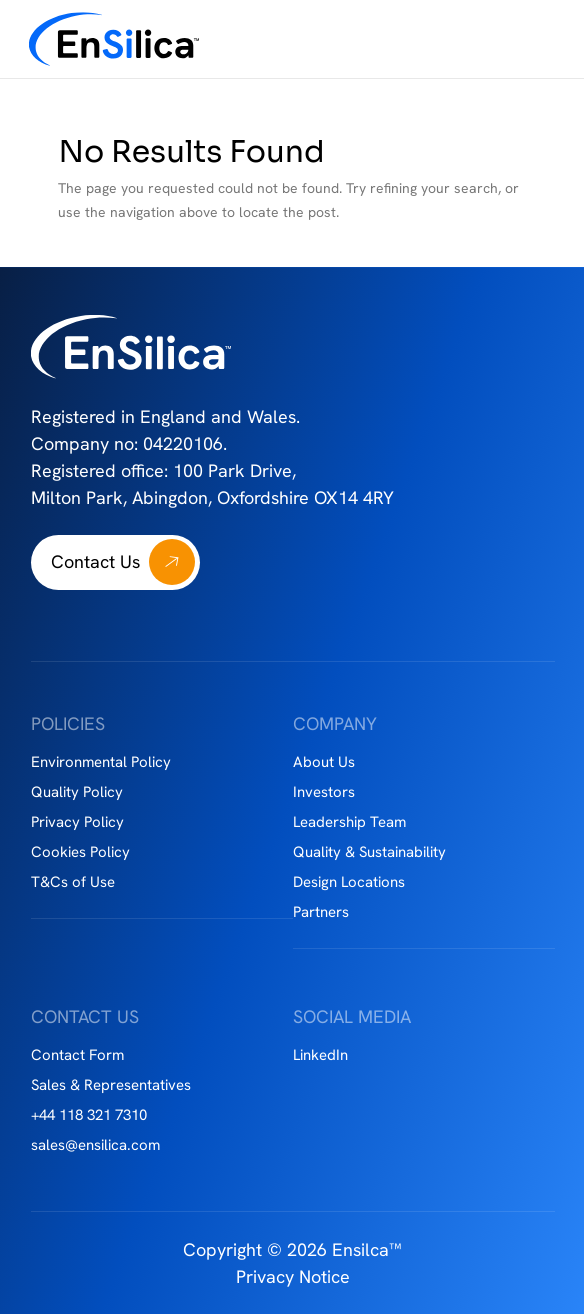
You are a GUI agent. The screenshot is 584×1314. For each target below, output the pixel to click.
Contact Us (95, 561)
